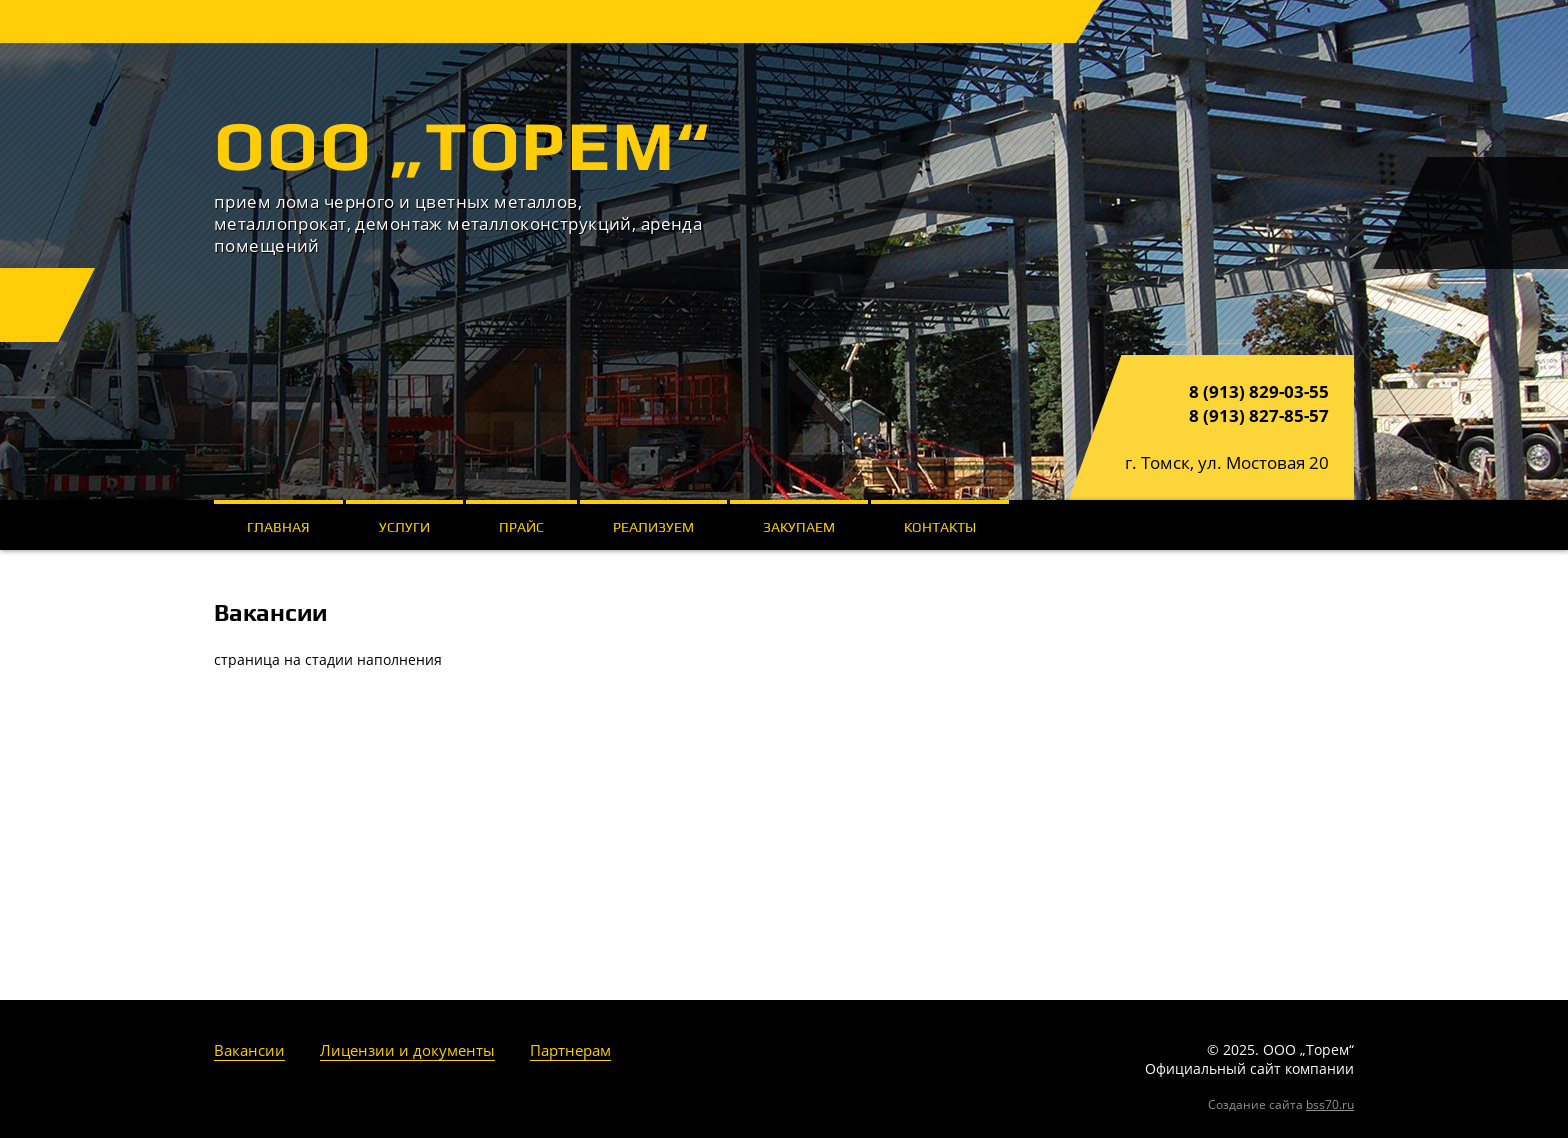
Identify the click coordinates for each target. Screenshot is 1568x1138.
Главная (278, 527)
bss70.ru (1330, 1104)
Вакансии (249, 1050)
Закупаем (799, 527)
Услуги (404, 527)
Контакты (940, 527)
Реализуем (653, 527)
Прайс (521, 527)
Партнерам (570, 1050)
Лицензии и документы (407, 1050)
